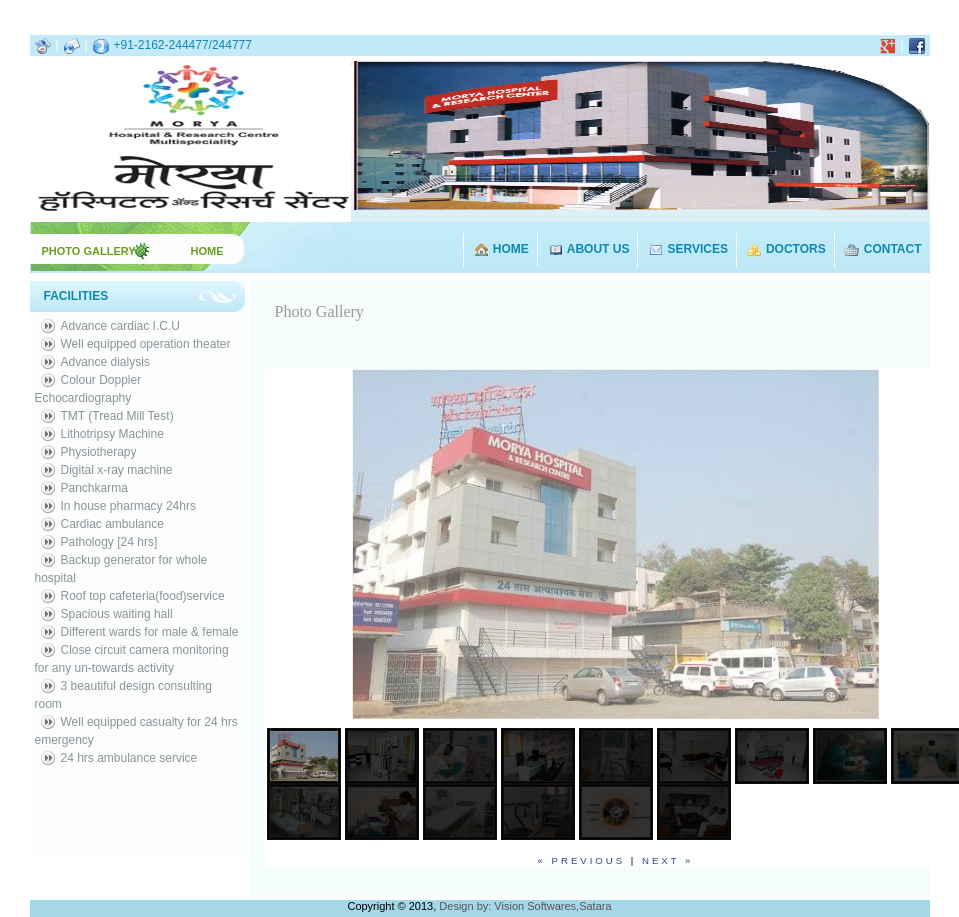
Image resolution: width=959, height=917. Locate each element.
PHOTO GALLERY (90, 251)
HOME (206, 251)
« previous (582, 860)
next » (667, 860)
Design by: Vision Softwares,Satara (525, 906)
